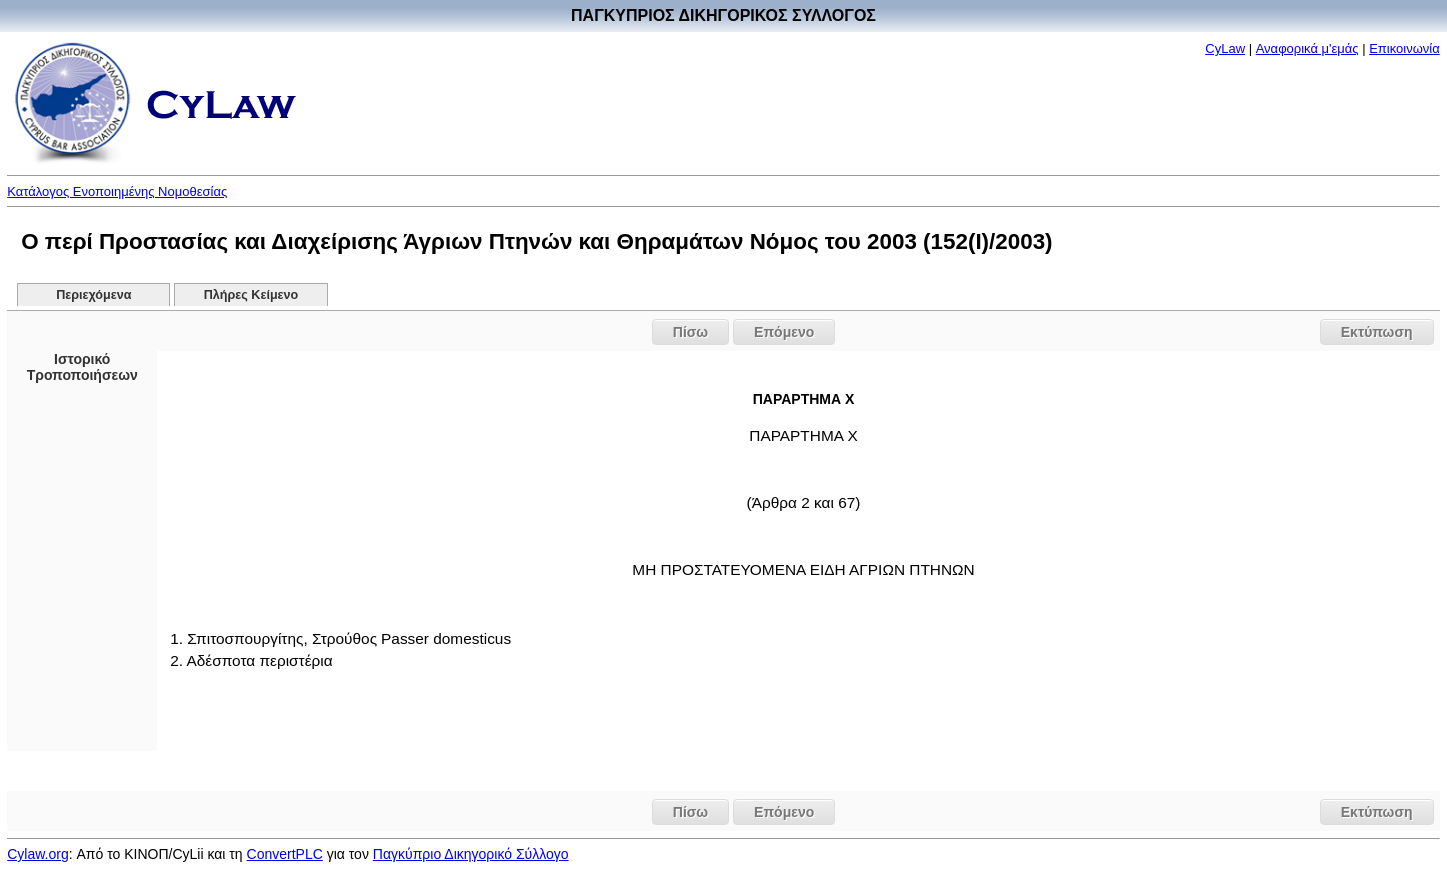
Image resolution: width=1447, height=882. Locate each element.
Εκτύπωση (1377, 332)
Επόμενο (784, 332)
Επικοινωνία (1404, 48)
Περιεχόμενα (93, 295)
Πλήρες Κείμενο (251, 295)
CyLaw (1225, 48)
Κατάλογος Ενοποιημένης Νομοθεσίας (117, 191)
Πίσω (690, 332)
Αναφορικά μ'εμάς (1307, 48)
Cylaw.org (37, 854)
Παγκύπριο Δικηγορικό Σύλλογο (471, 854)
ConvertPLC (285, 854)
